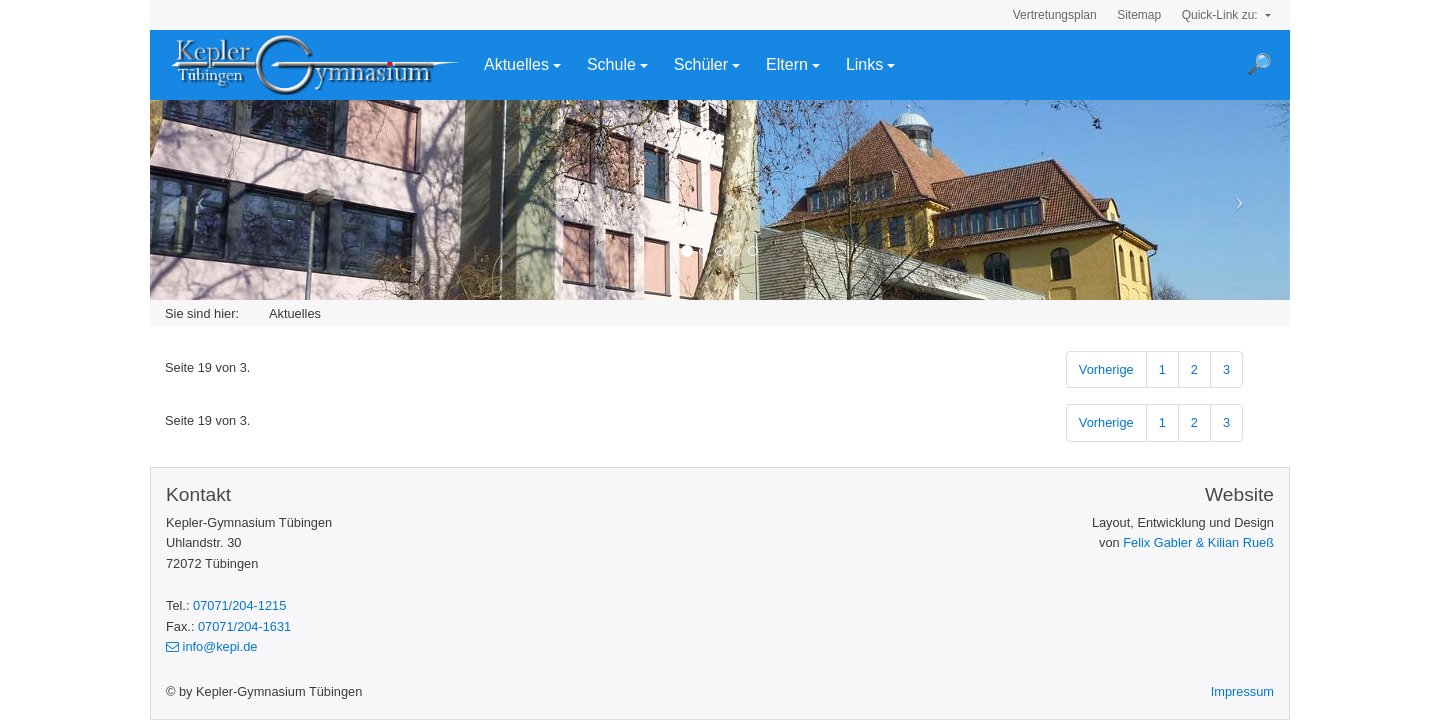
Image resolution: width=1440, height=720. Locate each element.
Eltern (787, 64)
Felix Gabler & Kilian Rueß (1198, 542)
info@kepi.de (211, 646)
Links (864, 64)
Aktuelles (516, 64)
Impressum (1242, 691)
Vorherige (1106, 369)
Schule (611, 64)
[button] (235, 200)
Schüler (701, 64)
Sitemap (1139, 15)
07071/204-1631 (244, 626)
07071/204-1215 (239, 605)
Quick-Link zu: (1221, 15)
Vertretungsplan (1055, 15)
